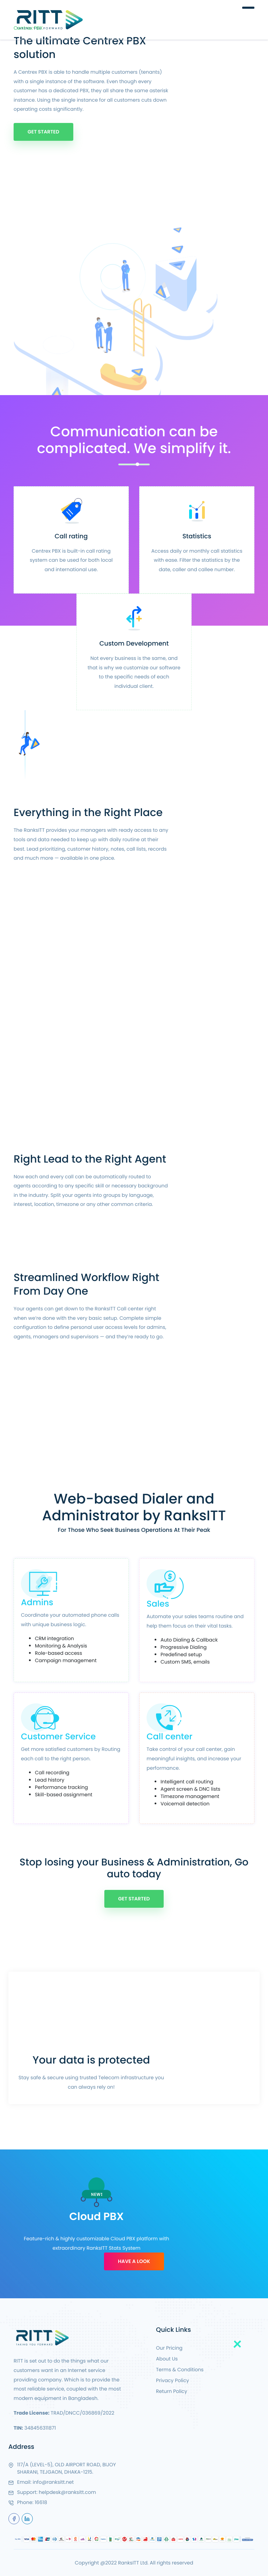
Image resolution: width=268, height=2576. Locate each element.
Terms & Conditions (179, 2369)
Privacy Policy (172, 2380)
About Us (167, 2358)
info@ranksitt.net (53, 2482)
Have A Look (134, 2261)
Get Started (43, 131)
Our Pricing (169, 2347)
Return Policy (171, 2391)
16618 (41, 2502)
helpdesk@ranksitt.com (67, 2492)
